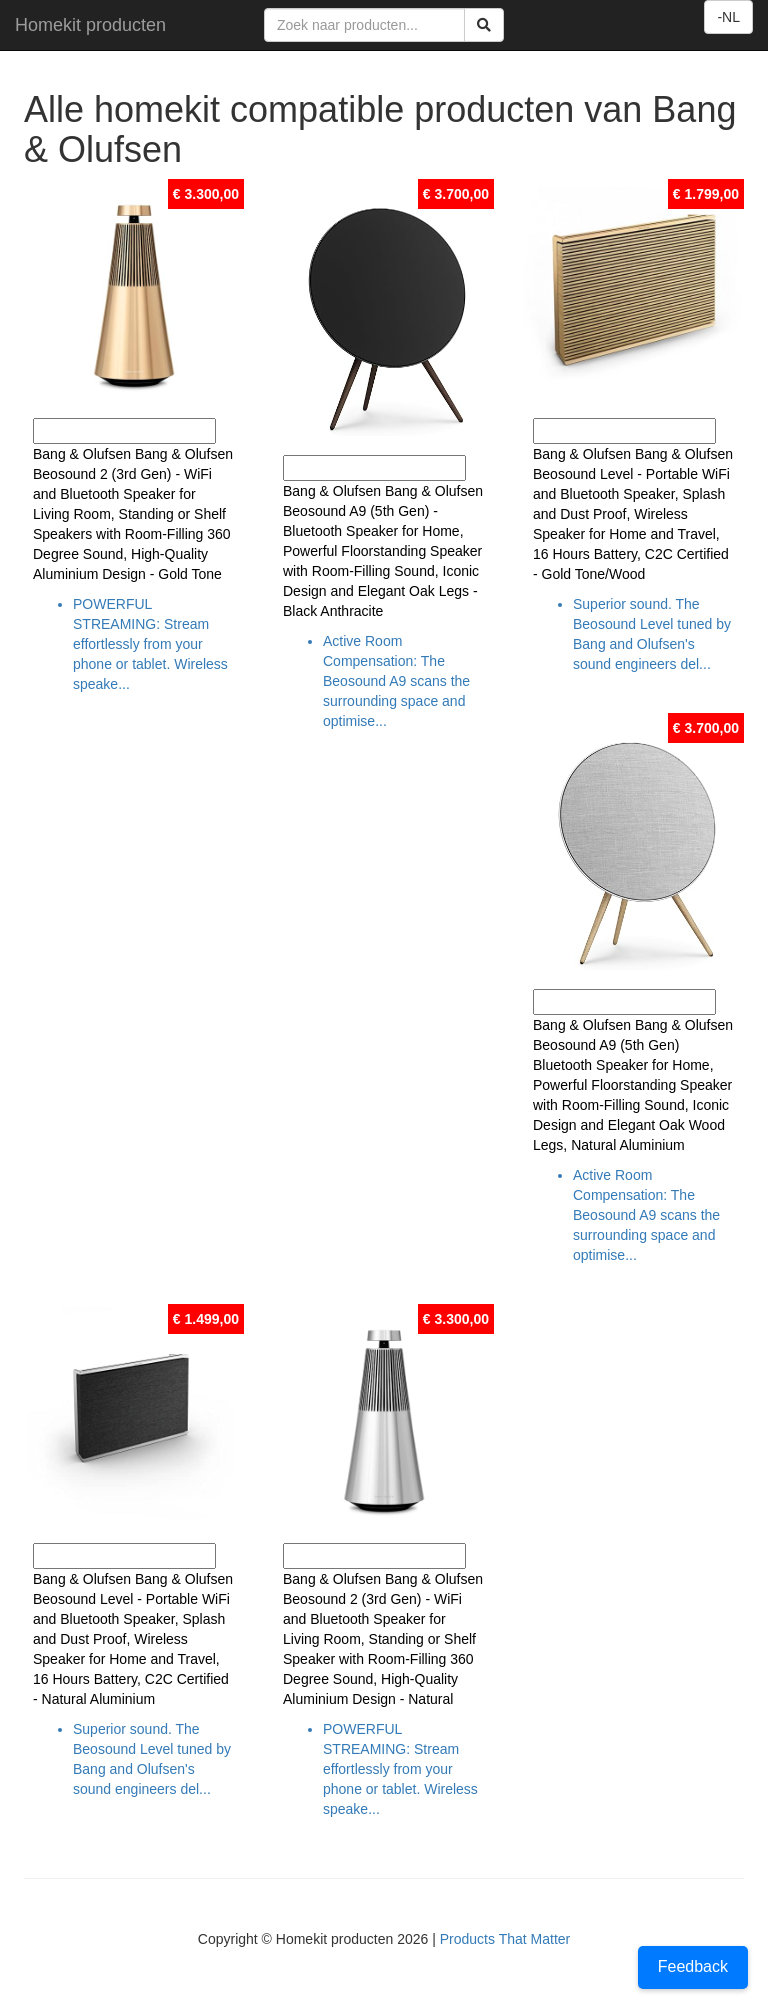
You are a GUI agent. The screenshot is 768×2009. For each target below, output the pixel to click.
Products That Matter (505, 1939)
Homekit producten (90, 25)
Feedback (693, 1966)
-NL (728, 17)
